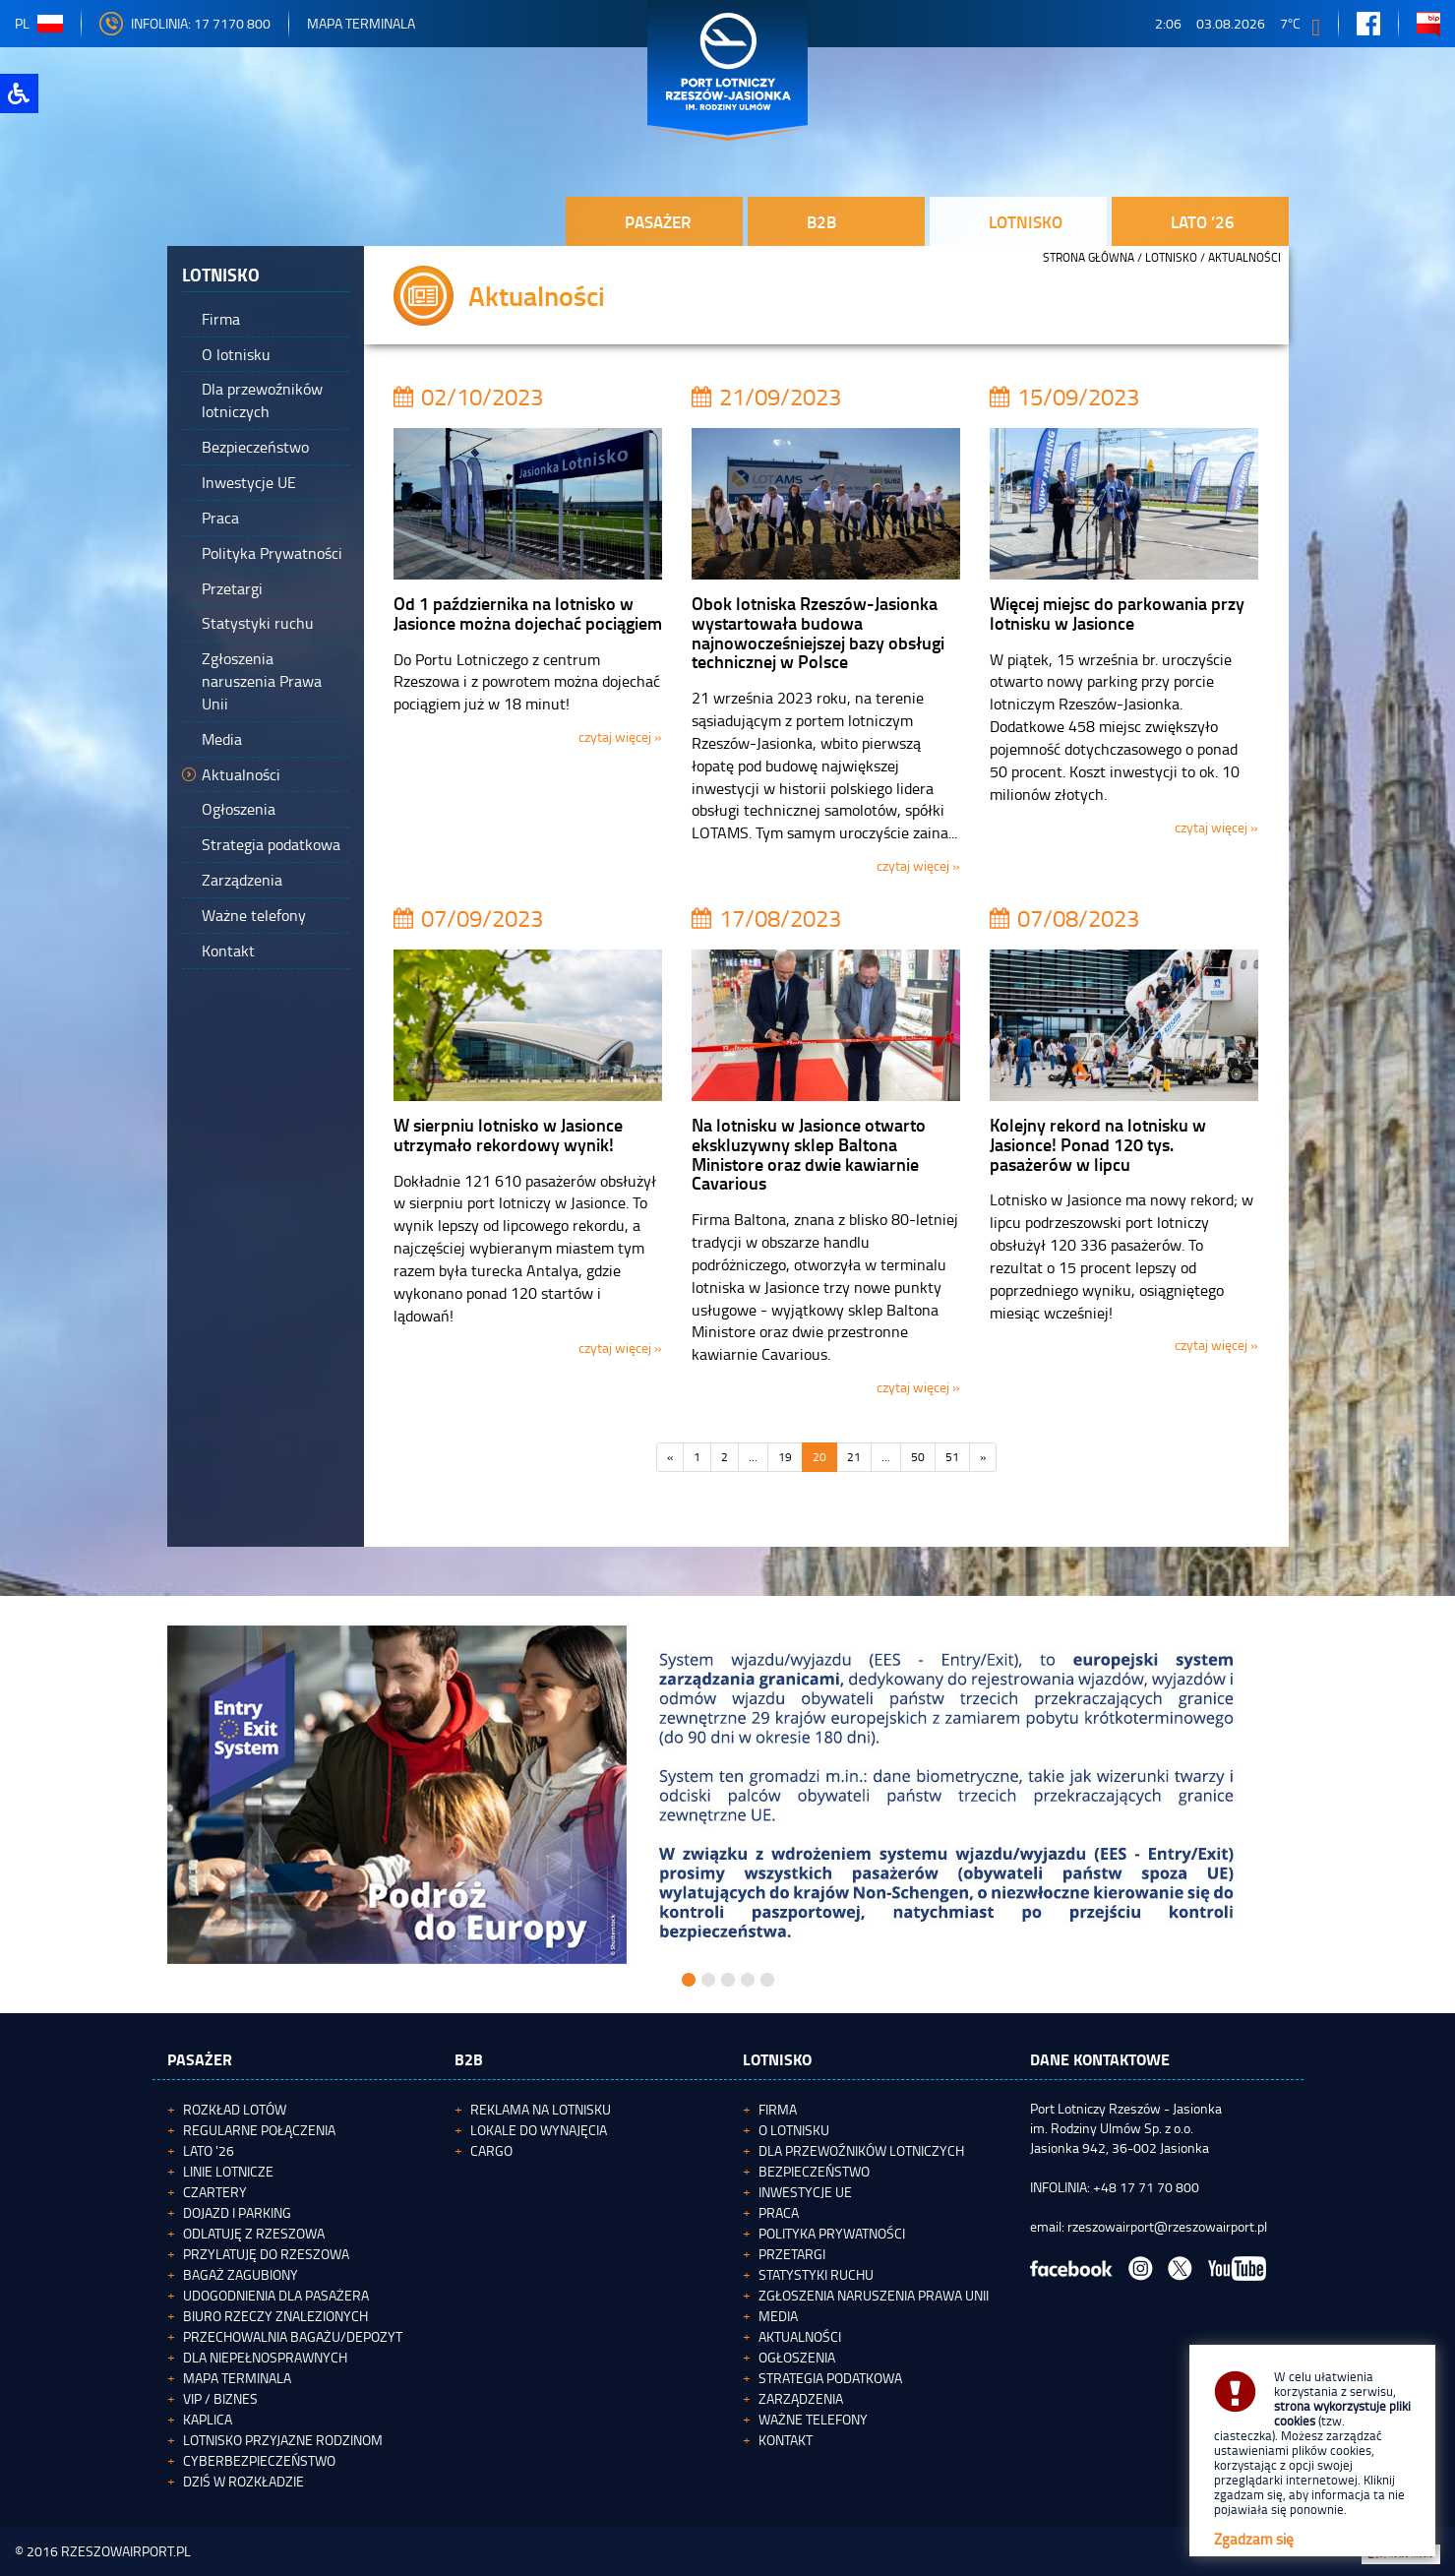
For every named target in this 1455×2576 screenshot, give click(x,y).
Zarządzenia (800, 2398)
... (753, 1456)
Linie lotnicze (228, 2171)
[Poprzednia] (670, 1457)
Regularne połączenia (259, 2129)
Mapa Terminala (361, 23)
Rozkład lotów (234, 2109)
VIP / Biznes (220, 2398)
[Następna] (983, 1457)
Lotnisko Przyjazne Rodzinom (283, 2439)
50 (918, 1456)
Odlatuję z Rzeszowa (254, 2233)
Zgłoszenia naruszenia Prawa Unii (873, 2295)
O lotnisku (793, 2129)
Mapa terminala (237, 2377)
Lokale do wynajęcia (538, 2129)
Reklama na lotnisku (540, 2109)
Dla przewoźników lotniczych (861, 2150)
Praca (778, 2212)
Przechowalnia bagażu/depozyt (292, 2336)
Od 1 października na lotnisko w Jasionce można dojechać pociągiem (528, 613)
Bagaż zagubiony (240, 2274)
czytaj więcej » (620, 736)
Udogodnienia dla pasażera (276, 2295)
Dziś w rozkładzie (243, 2481)
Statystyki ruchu (816, 2274)
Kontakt (785, 2439)
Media (778, 2315)
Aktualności (799, 2336)
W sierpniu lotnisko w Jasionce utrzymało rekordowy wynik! (508, 1134)
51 (952, 1456)
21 (854, 1456)
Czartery (215, 2191)
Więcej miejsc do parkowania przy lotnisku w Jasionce (1117, 613)
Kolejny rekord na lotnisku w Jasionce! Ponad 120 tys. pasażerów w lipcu (1098, 1144)
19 (785, 1456)
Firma (777, 2109)
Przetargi (791, 2253)
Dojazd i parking (237, 2212)
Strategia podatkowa (830, 2377)
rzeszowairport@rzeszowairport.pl (1167, 2226)
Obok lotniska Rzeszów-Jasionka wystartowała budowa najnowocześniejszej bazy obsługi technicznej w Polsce (818, 632)
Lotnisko (1171, 257)
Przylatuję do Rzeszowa (266, 2253)
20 (819, 1456)
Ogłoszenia (796, 2357)
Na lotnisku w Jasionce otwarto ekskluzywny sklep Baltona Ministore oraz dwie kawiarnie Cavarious (809, 1154)
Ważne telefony (813, 2419)
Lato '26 (208, 2150)
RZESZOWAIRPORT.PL (126, 2551)
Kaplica (207, 2419)
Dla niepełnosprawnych (265, 2357)
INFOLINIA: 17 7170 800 (185, 23)
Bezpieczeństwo (814, 2171)
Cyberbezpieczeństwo (259, 2460)
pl (39, 23)
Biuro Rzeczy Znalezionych (275, 2315)
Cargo (491, 2150)
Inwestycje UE (805, 2191)
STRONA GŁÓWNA (1088, 257)
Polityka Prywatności (831, 2233)
